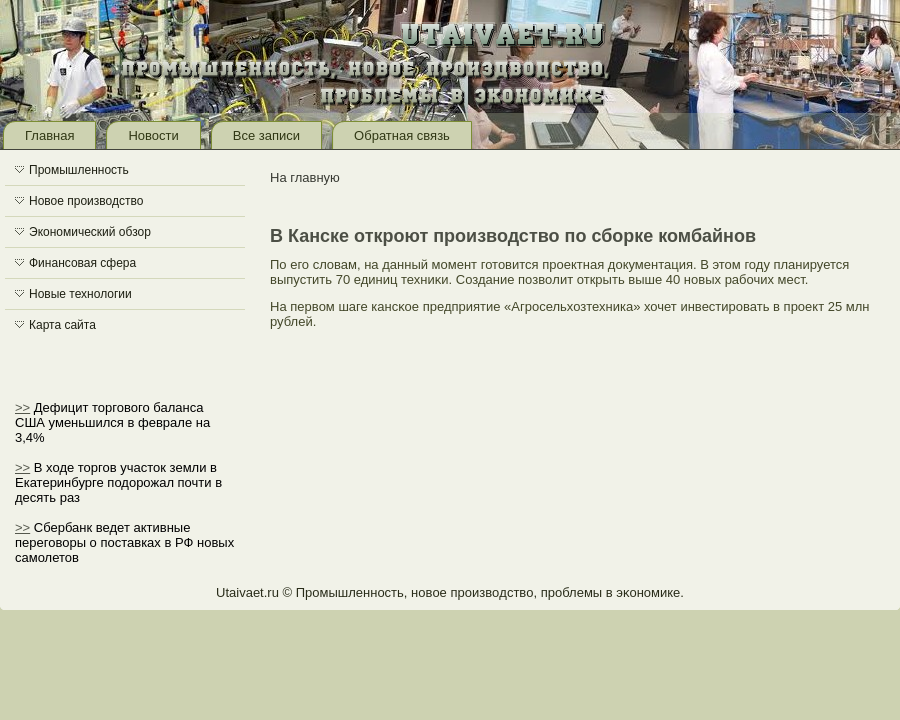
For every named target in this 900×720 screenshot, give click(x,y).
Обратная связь (402, 135)
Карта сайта (62, 325)
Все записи (266, 135)
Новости (153, 135)
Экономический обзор (90, 232)
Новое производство (86, 201)
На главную (305, 177)
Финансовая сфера (82, 263)
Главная (49, 135)
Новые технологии (80, 294)
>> (22, 407)
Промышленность (79, 170)
